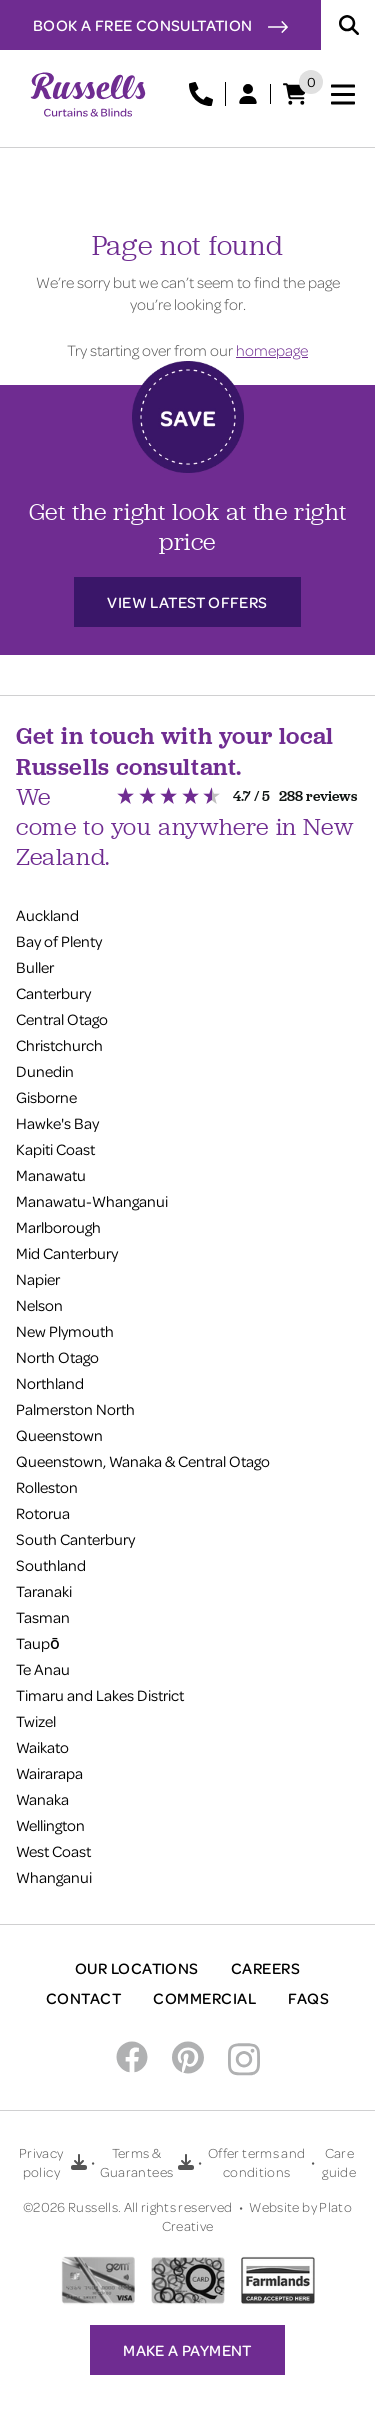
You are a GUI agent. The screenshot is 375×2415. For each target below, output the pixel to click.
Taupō (38, 1643)
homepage (272, 350)
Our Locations (137, 1968)
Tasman (43, 1617)
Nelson (39, 1305)
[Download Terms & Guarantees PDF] (186, 2162)
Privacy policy (41, 2162)
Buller (35, 967)
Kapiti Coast (55, 1149)
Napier (38, 1279)
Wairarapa (49, 1773)
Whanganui (54, 1877)
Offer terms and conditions (256, 2162)
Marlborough (58, 1227)
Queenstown (59, 1435)
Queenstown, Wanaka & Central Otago (143, 1461)
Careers (265, 1968)
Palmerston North (75, 1409)
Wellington (50, 1825)
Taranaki (44, 1591)
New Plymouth (65, 1331)
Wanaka (42, 1799)
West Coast (53, 1851)
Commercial (204, 1998)
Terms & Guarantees (137, 2162)
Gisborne (46, 1097)
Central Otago (62, 1019)
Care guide (339, 2162)
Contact (83, 1998)
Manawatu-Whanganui (92, 1201)
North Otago (57, 1357)
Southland (51, 1565)
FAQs (308, 1998)
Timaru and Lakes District (100, 1695)
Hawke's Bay (57, 1123)
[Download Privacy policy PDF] (79, 2162)
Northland (50, 1383)
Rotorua (43, 1513)
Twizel (36, 1721)
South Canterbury (75, 1539)
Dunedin (45, 1071)
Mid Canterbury (67, 1253)
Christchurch (59, 1045)
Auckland (47, 915)
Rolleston (47, 1487)
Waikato (42, 1747)
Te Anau (43, 1669)
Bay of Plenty (59, 941)
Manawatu (51, 1175)
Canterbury (53, 993)
